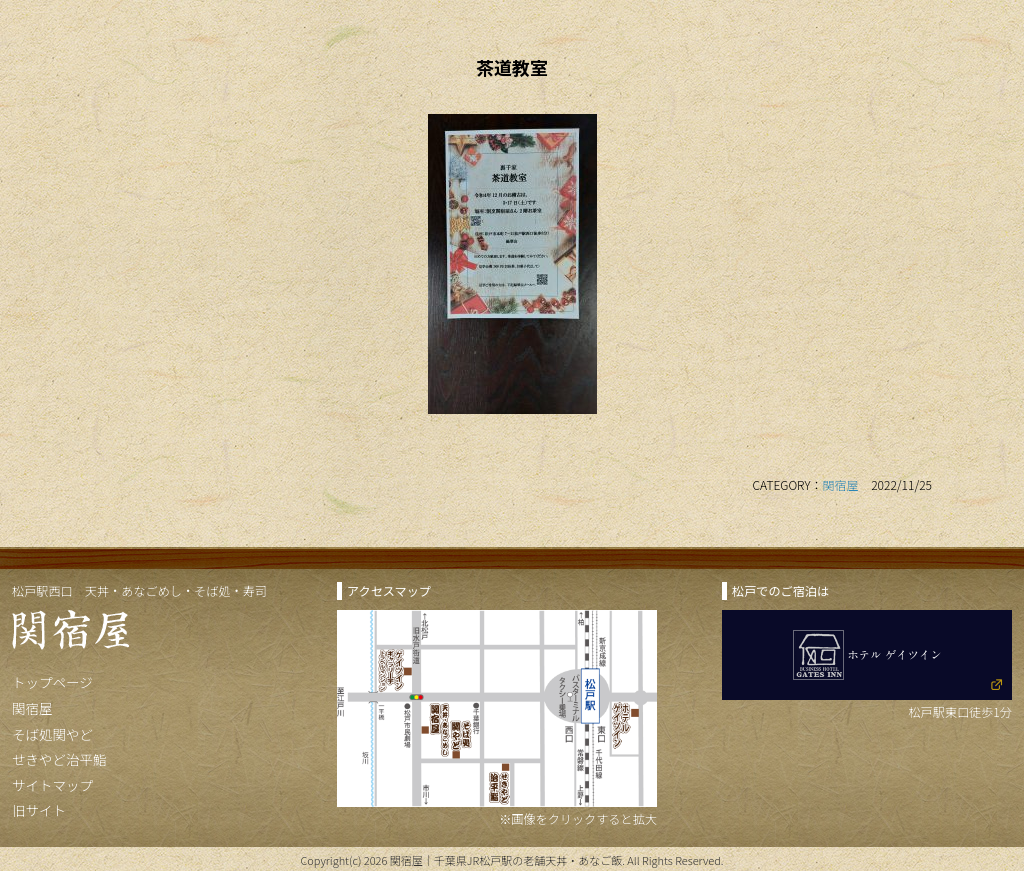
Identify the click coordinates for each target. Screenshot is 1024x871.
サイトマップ (52, 785)
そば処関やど (52, 734)
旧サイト (39, 810)
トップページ (52, 682)
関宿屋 (841, 484)
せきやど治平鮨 (59, 759)
